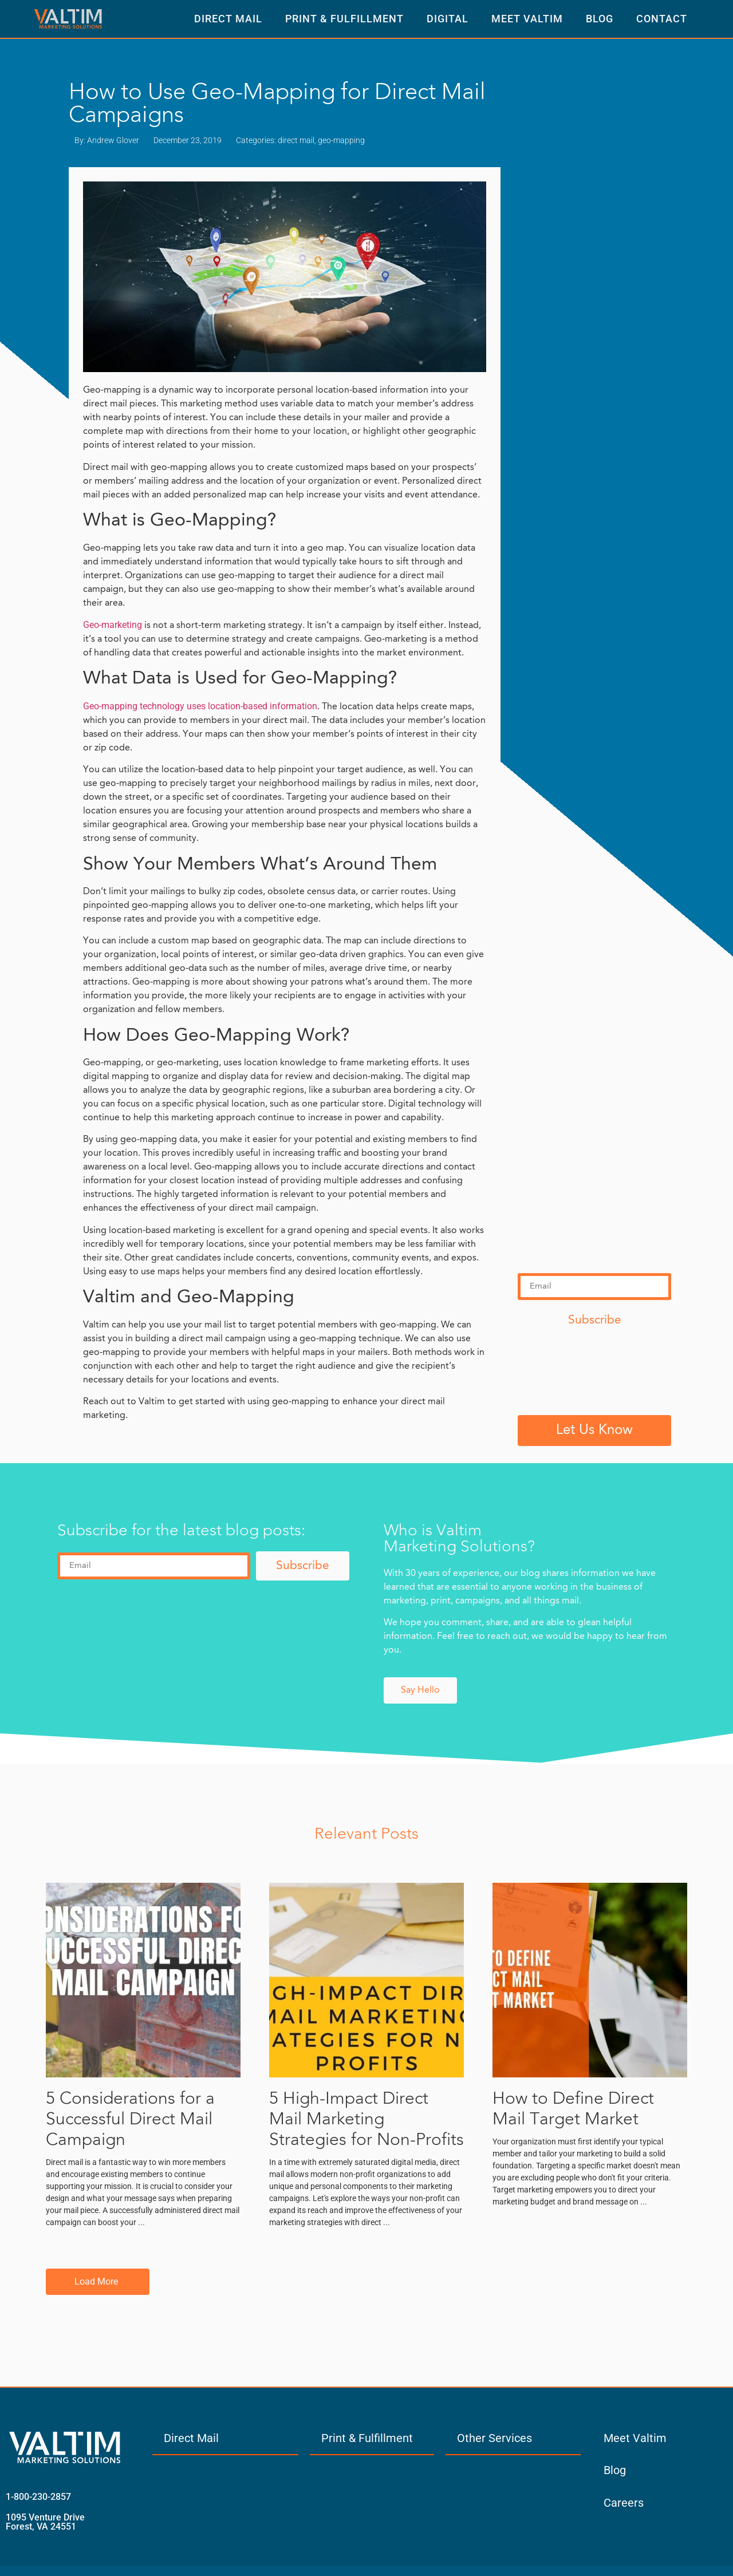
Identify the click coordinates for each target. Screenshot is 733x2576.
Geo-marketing (112, 624)
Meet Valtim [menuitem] (635, 2438)
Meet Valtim (527, 19)
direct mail (296, 140)
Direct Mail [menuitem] (191, 2438)
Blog (599, 19)
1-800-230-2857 (38, 2496)
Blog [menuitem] (615, 2470)
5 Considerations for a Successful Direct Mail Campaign (130, 2120)
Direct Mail (228, 19)
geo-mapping (341, 140)
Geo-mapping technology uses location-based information (200, 706)
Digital (447, 19)
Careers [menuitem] (624, 2503)
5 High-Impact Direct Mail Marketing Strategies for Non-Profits (366, 2120)
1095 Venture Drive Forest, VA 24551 (45, 2522)
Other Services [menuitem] (494, 2438)
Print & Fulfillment (344, 19)
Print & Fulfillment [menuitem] (367, 2438)
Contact (661, 19)
